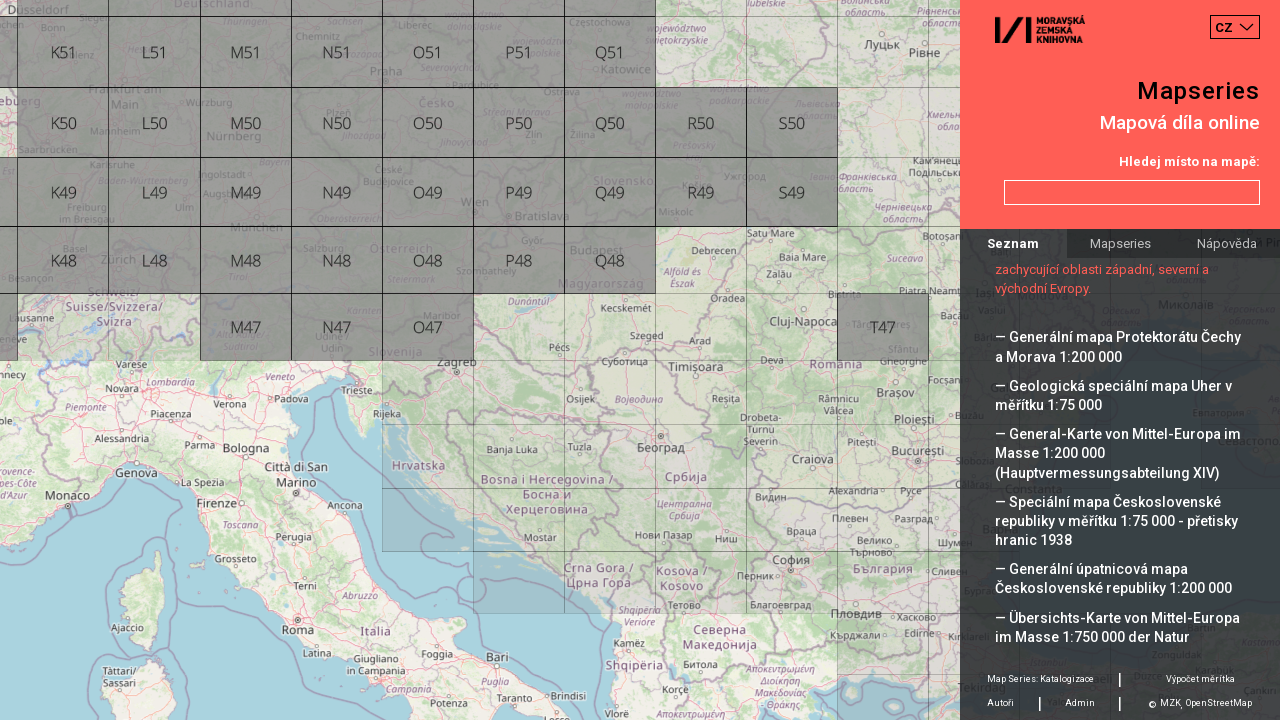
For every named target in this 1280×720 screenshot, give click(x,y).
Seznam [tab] (1013, 243)
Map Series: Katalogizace (1040, 679)
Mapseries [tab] (1120, 243)
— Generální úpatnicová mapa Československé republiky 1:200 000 (1113, 578)
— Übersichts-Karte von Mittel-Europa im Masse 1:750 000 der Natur (1117, 627)
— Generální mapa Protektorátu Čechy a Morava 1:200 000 (1118, 346)
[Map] (640, 360)
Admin (1080, 703)
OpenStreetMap (1219, 703)
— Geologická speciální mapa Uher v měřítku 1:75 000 (1113, 395)
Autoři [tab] (1000, 703)
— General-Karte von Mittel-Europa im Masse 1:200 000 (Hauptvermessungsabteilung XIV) (1118, 453)
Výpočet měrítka (1200, 679)
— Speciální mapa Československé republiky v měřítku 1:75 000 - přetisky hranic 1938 (1116, 521)
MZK (1170, 703)
